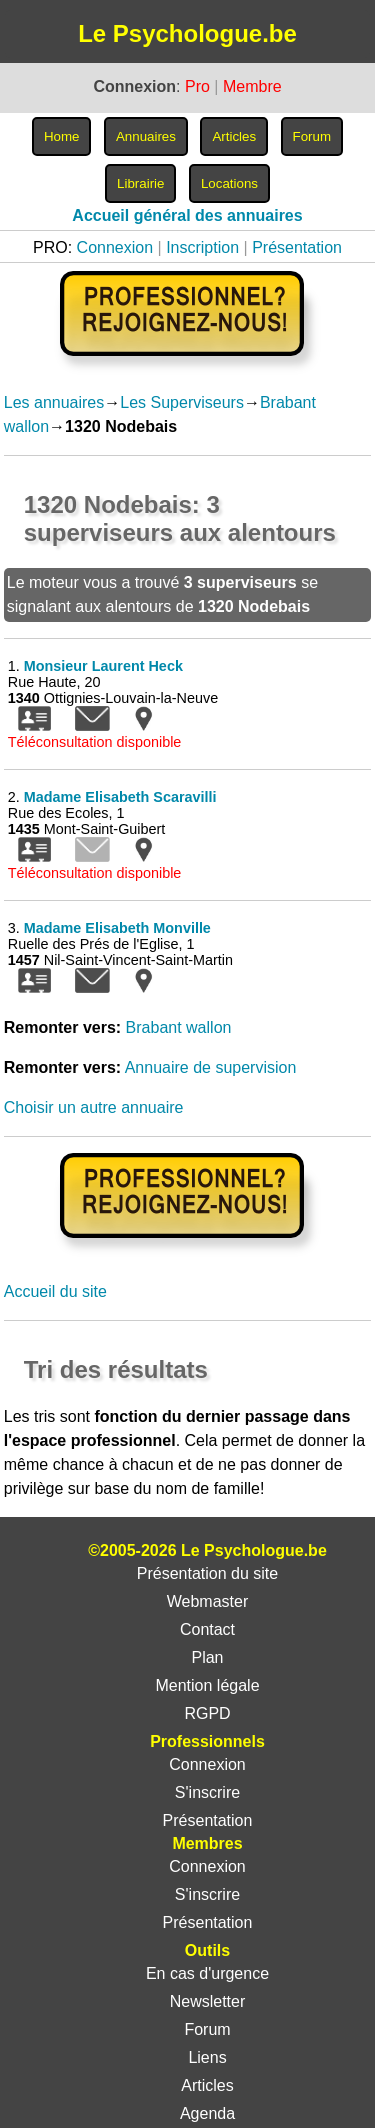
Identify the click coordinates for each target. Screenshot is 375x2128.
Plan (207, 1657)
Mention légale (207, 1685)
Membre (252, 86)
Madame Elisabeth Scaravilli (120, 797)
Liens (207, 2057)
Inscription (202, 247)
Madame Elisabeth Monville (117, 928)
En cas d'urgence (207, 1973)
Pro (197, 86)
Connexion (115, 247)
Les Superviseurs (182, 402)
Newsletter (208, 2001)
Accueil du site (55, 1291)
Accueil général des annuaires (187, 215)
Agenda (207, 2113)
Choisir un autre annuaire (94, 1107)
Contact (207, 1629)
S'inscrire (207, 1792)
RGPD (207, 1713)
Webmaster (208, 1601)
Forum (207, 2029)
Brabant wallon (179, 1027)
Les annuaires (54, 402)
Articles (207, 2085)
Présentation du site (207, 1573)
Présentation (297, 247)
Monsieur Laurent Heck (103, 666)
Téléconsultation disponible (95, 742)
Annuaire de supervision (211, 1067)
